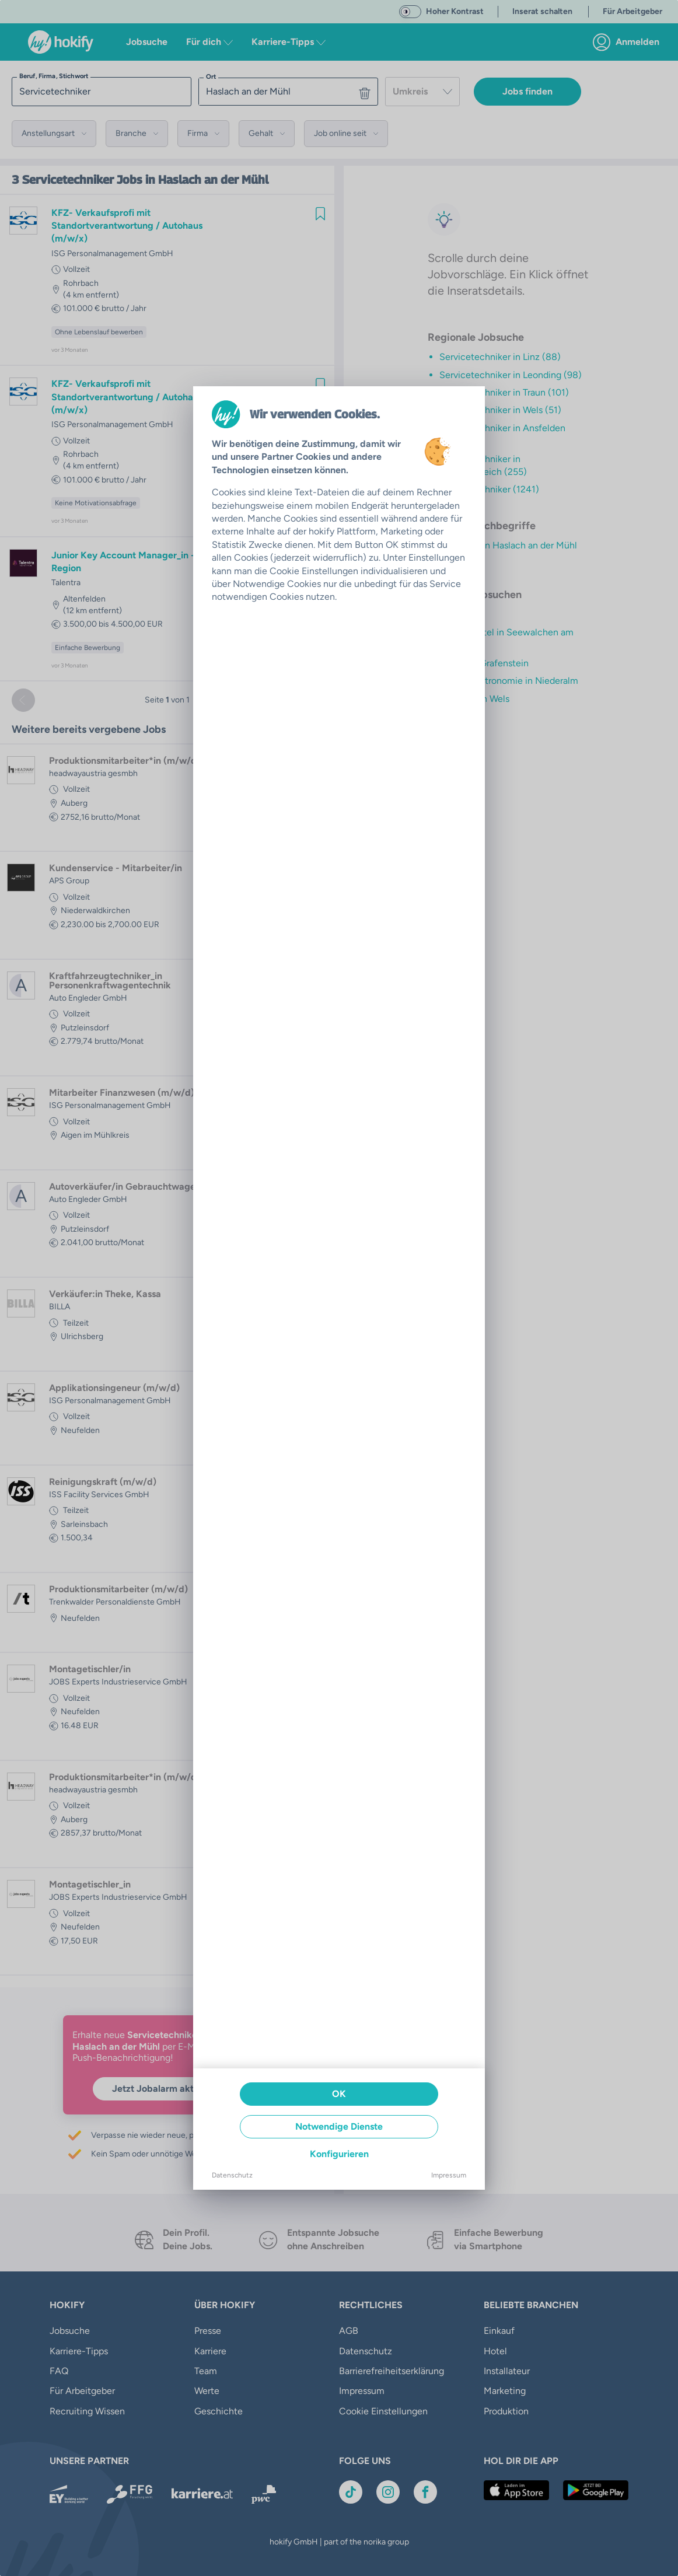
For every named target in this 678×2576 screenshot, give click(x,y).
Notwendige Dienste (339, 2126)
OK (339, 2093)
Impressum (448, 2175)
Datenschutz (232, 2175)
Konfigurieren (339, 2153)
